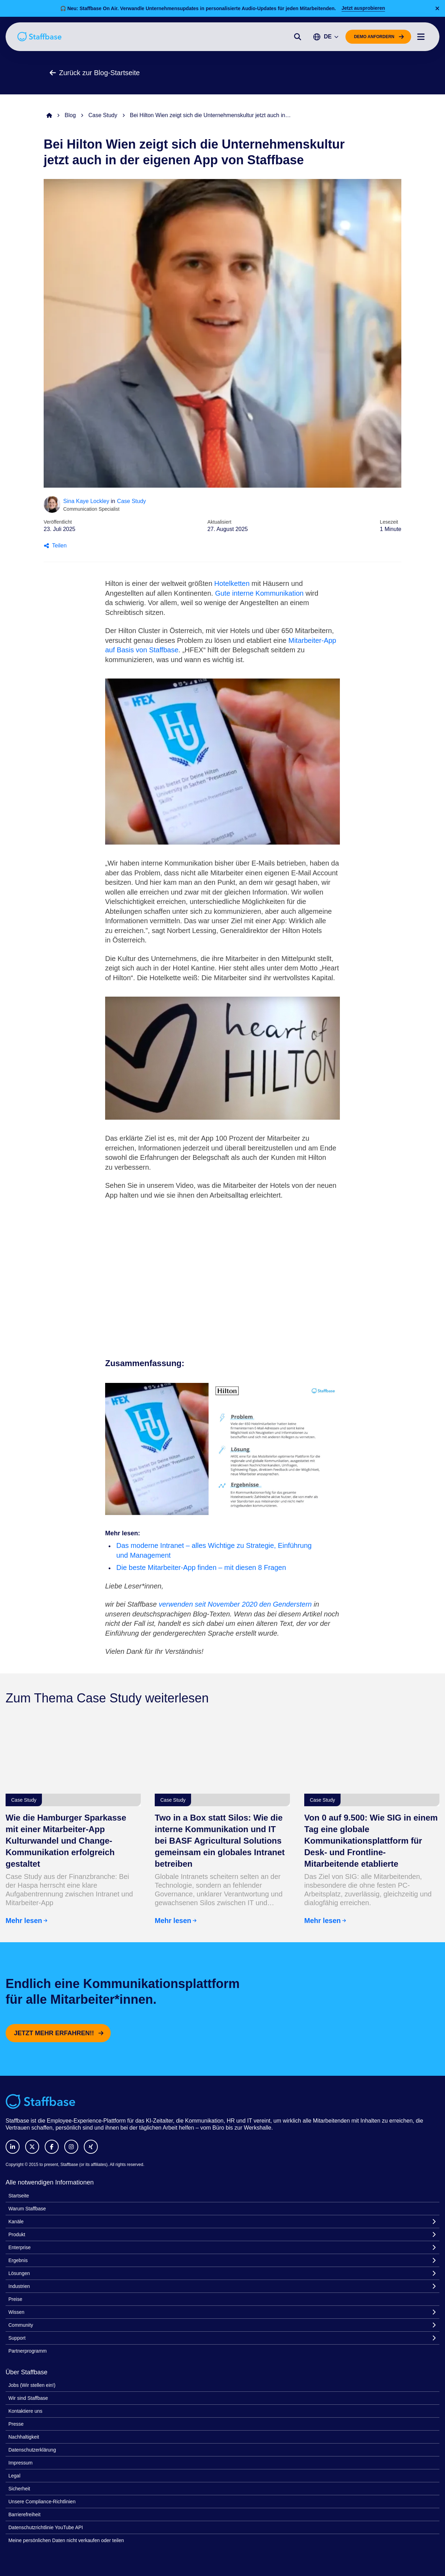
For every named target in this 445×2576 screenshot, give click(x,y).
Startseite (18, 2195)
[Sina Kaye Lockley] (52, 504)
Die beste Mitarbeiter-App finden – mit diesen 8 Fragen (201, 1567)
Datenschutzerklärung (32, 2450)
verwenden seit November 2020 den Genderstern (235, 1604)
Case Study (102, 115)
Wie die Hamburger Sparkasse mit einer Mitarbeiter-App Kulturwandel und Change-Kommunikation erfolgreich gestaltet (66, 1840)
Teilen (55, 545)
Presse (16, 2424)
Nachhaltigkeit (23, 2437)
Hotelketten (231, 583)
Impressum (20, 2463)
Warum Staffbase (27, 2208)
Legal (14, 2475)
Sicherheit (19, 2488)
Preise (15, 2299)
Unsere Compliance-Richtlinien (41, 2501)
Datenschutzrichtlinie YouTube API (45, 2527)
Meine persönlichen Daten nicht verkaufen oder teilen (66, 2540)
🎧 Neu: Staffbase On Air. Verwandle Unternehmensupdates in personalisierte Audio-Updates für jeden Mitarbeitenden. (198, 8)
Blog (70, 115)
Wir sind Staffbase (28, 2398)
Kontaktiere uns (25, 2411)
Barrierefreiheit (24, 2514)
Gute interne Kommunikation (259, 593)
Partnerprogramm (27, 2351)
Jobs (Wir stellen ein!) (32, 2385)
